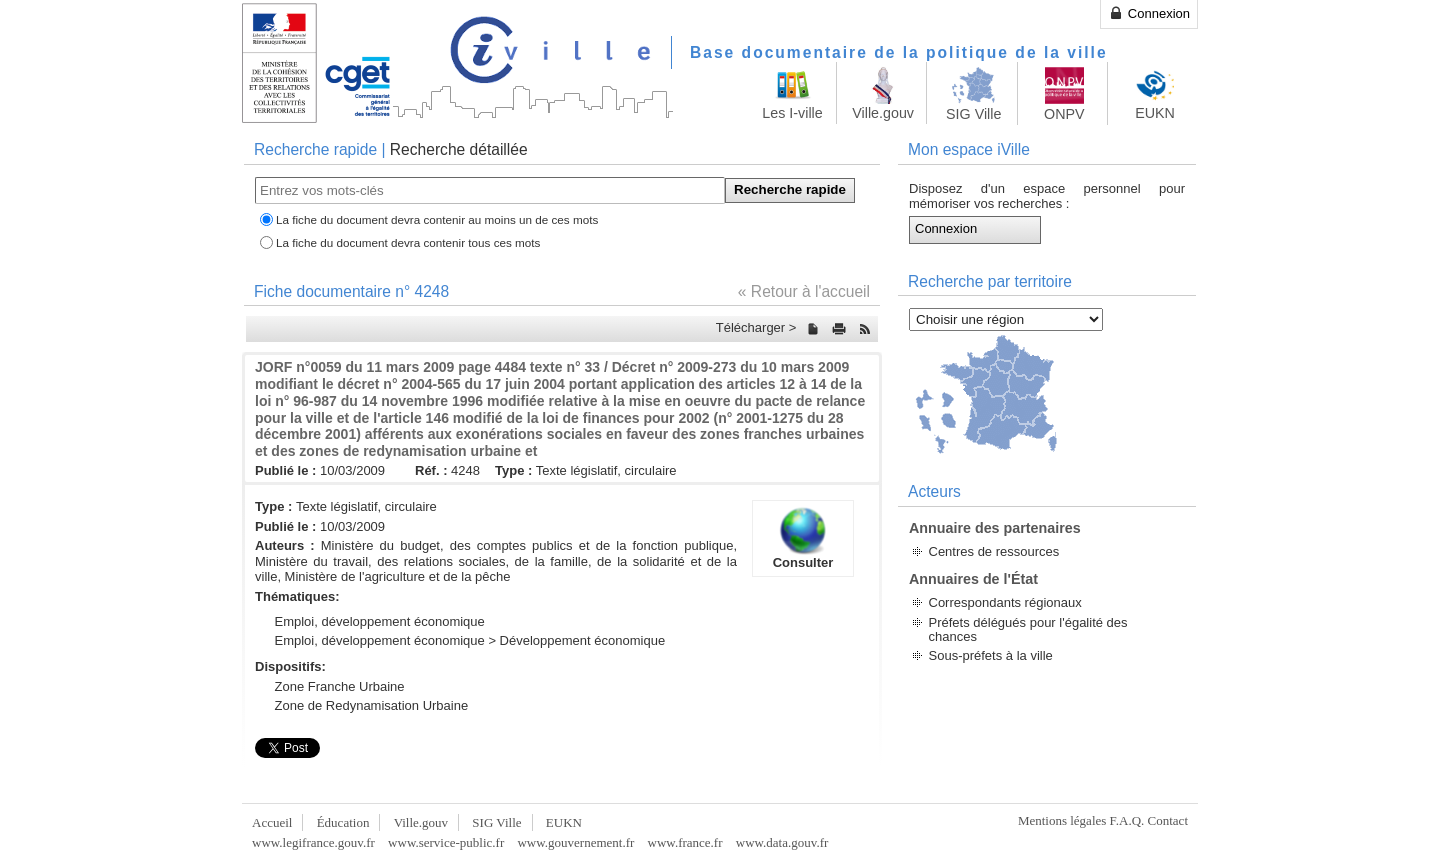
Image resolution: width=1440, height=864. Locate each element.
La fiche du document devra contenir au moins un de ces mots (437, 219)
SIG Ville (496, 822)
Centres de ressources (994, 551)
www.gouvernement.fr (575, 842)
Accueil (272, 822)
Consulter (803, 538)
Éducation (343, 822)
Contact (1168, 820)
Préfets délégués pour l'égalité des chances (1028, 629)
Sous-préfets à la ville (991, 655)
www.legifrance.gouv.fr (313, 842)
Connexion (1149, 13)
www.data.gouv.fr (782, 842)
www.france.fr (685, 842)
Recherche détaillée (459, 149)
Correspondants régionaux (1005, 602)
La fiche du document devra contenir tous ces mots (408, 242)
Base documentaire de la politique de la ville (899, 52)
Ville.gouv (421, 822)
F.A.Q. (1127, 820)
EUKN (564, 822)
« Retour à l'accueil (804, 291)
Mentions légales (1062, 820)
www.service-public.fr (446, 842)
